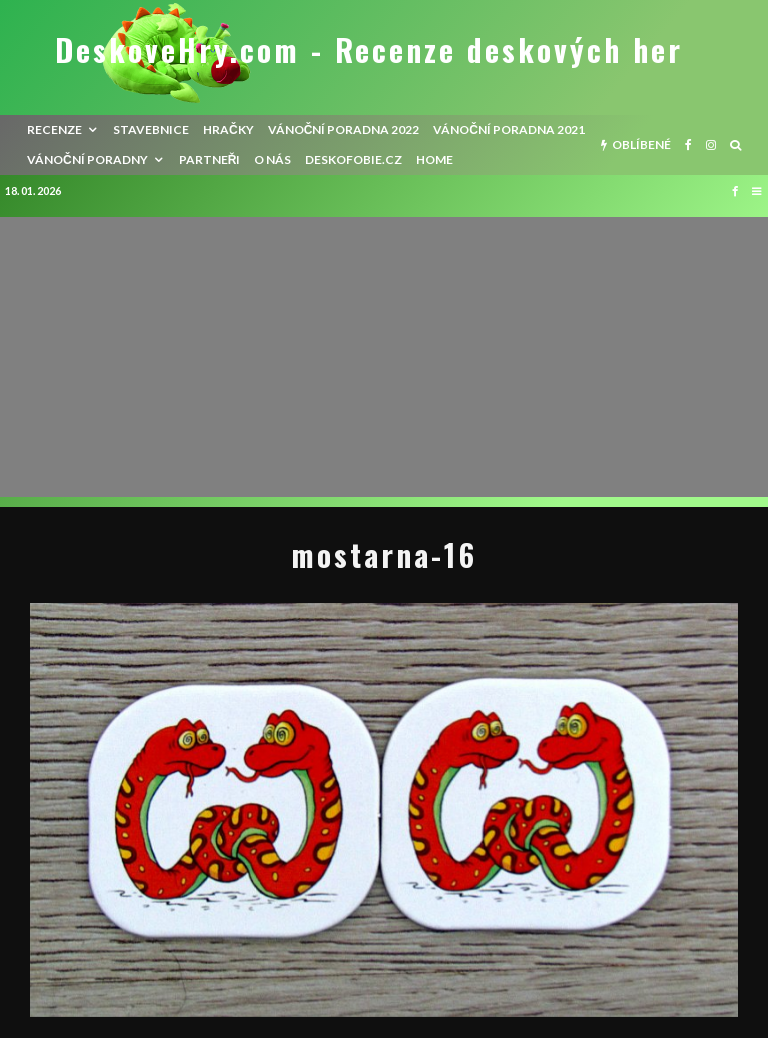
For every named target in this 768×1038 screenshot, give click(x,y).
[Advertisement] (384, 357)
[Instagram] (711, 145)
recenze (54, 129)
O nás (272, 159)
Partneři (210, 159)
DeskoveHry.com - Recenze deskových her (369, 50)
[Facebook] (688, 145)
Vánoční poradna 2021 (509, 129)
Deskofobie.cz (353, 159)
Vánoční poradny (87, 159)
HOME (434, 159)
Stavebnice (151, 129)
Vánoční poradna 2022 (344, 129)
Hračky (228, 129)
